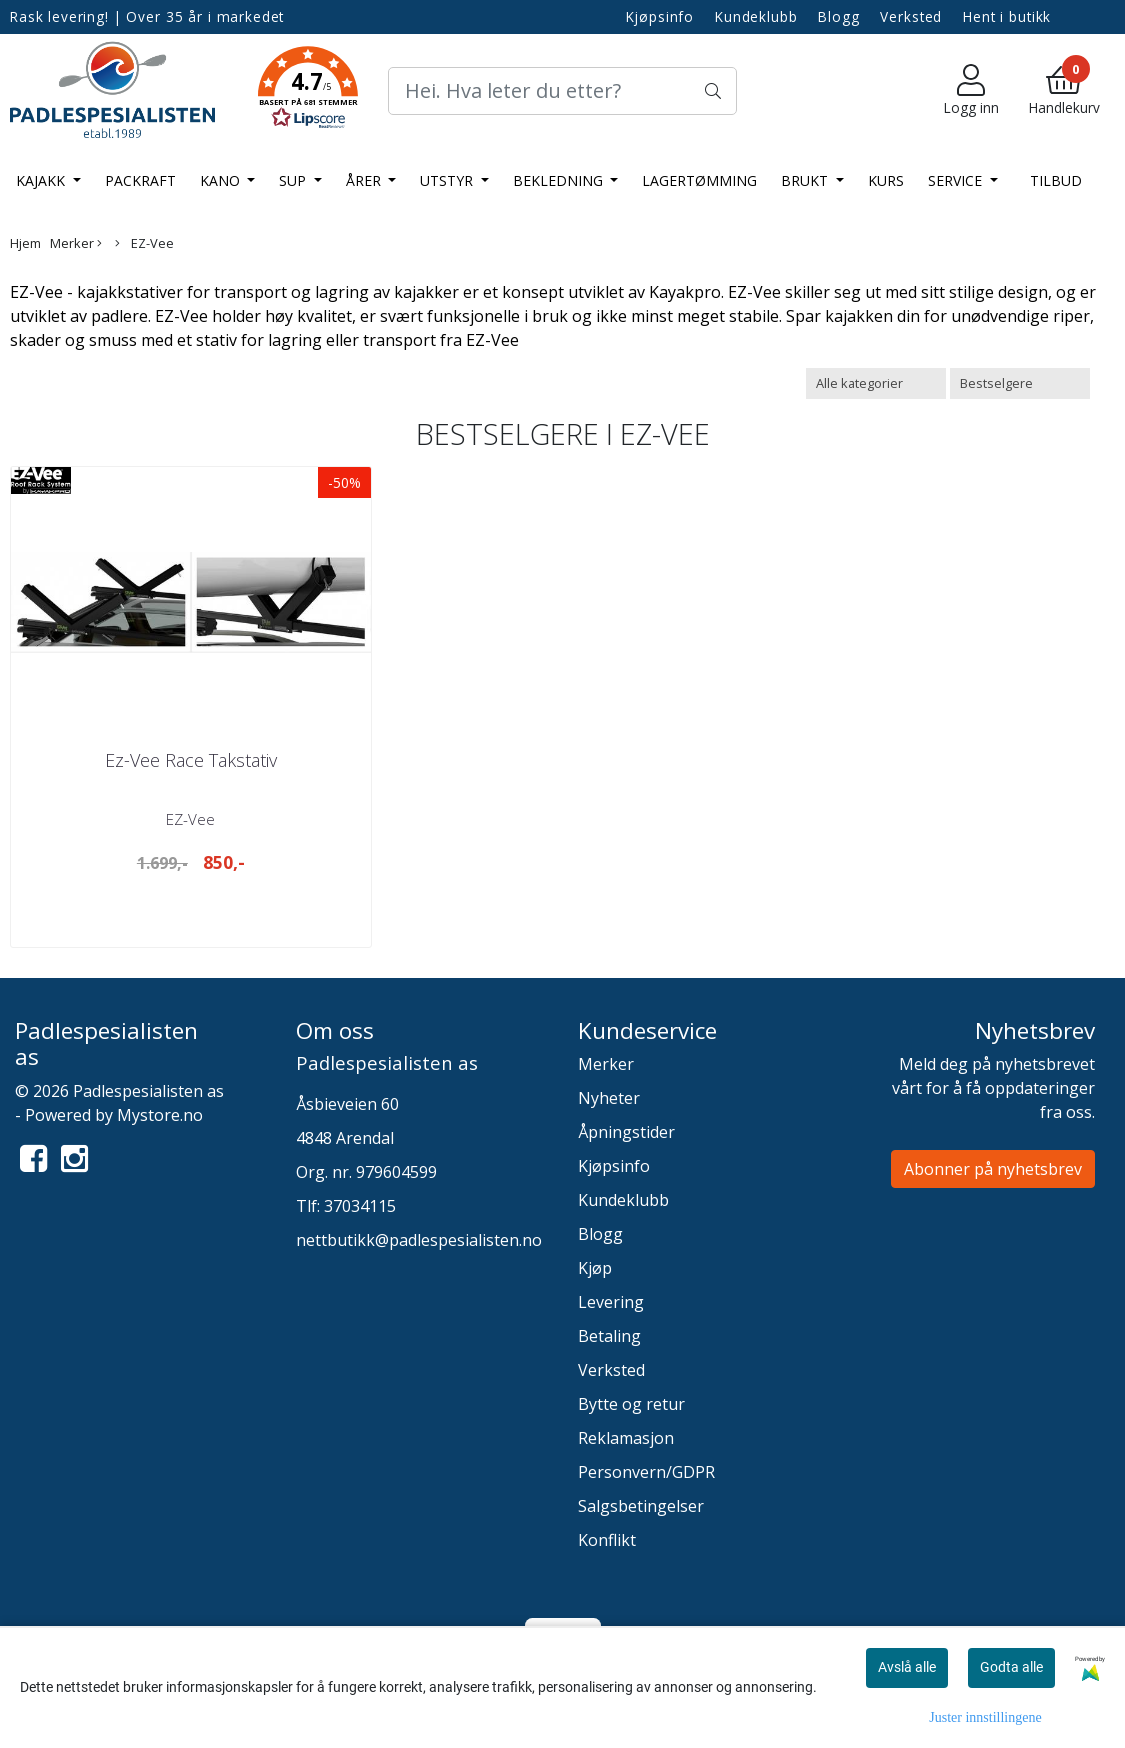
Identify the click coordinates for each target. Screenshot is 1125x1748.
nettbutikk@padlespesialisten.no (419, 1240)
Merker (76, 243)
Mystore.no (160, 1115)
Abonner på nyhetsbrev (993, 1169)
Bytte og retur (631, 1404)
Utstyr (448, 180)
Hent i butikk (1007, 16)
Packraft (140, 180)
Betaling (609, 1336)
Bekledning (560, 180)
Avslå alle (907, 1667)
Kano (222, 180)
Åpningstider (626, 1132)
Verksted (911, 16)
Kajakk (42, 180)
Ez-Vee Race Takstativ (191, 760)
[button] (308, 91)
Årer (365, 180)
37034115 (360, 1206)
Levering (611, 1302)
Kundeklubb (756, 16)
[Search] (562, 91)
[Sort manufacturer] (876, 383)
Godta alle (1011, 1667)
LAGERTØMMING (699, 180)
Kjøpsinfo (660, 16)
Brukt (806, 180)
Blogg (838, 16)
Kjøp (595, 1268)
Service (957, 180)
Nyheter (609, 1098)
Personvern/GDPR (646, 1472)
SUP (294, 180)
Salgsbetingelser (641, 1506)
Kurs (886, 180)
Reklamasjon (626, 1438)
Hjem (25, 243)
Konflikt (607, 1540)
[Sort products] (1020, 383)
